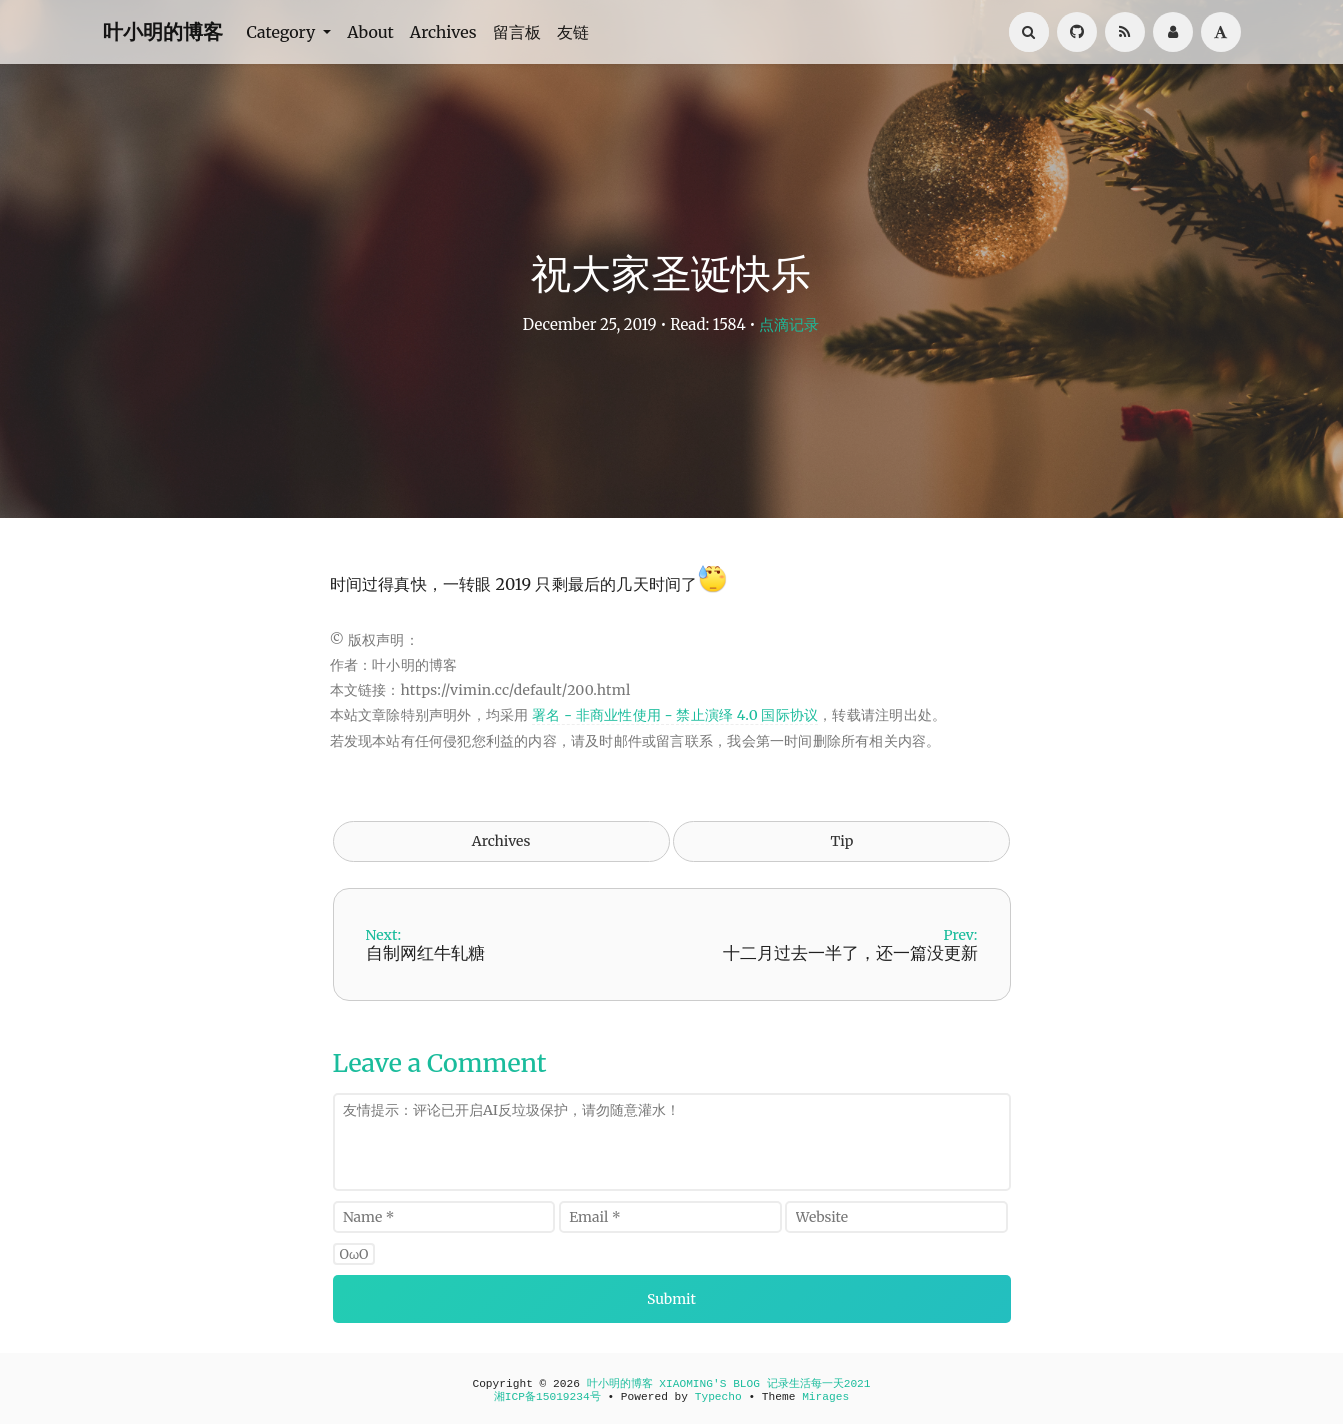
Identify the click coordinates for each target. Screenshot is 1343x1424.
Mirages (825, 1397)
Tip (841, 841)
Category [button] (283, 32)
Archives (443, 32)
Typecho (718, 1397)
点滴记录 (789, 324)
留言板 (517, 32)
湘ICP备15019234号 (547, 1397)
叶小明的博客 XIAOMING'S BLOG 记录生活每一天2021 (729, 1384)
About (370, 32)
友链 (573, 32)
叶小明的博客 (163, 31)
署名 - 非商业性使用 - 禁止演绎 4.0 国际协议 (675, 715)
